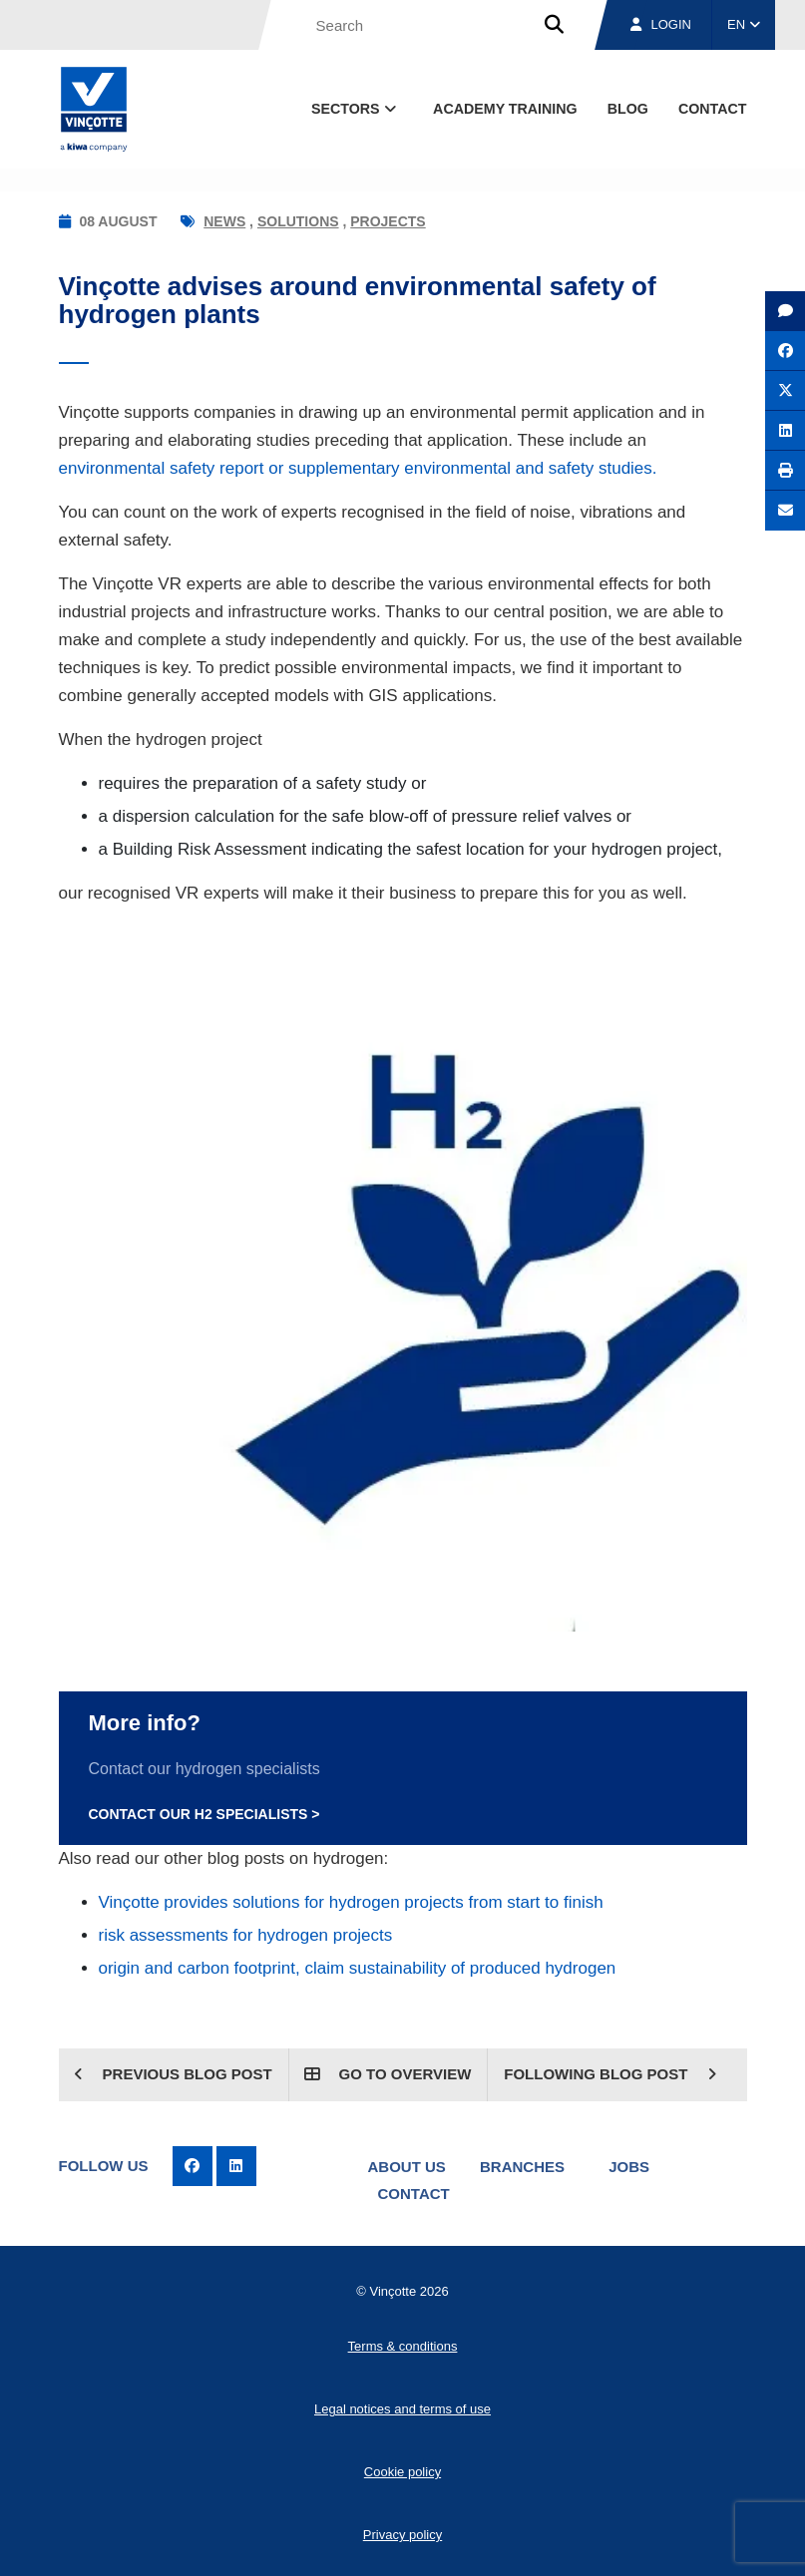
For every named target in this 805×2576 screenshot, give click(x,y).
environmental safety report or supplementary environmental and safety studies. (358, 468)
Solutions (298, 221)
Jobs (628, 2166)
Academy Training (505, 109)
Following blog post (609, 2073)
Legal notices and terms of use (402, 2408)
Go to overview (387, 2073)
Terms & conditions (403, 2346)
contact (712, 109)
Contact (414, 2193)
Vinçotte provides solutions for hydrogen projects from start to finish (351, 1902)
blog (627, 109)
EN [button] (743, 24)
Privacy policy (402, 2534)
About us (407, 2166)
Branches (522, 2166)
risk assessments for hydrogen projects (246, 1935)
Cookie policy (402, 2471)
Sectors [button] (355, 109)
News (224, 221)
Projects (387, 221)
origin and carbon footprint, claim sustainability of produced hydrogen (357, 1968)
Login (660, 24)
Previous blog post (172, 2073)
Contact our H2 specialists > (204, 1814)
